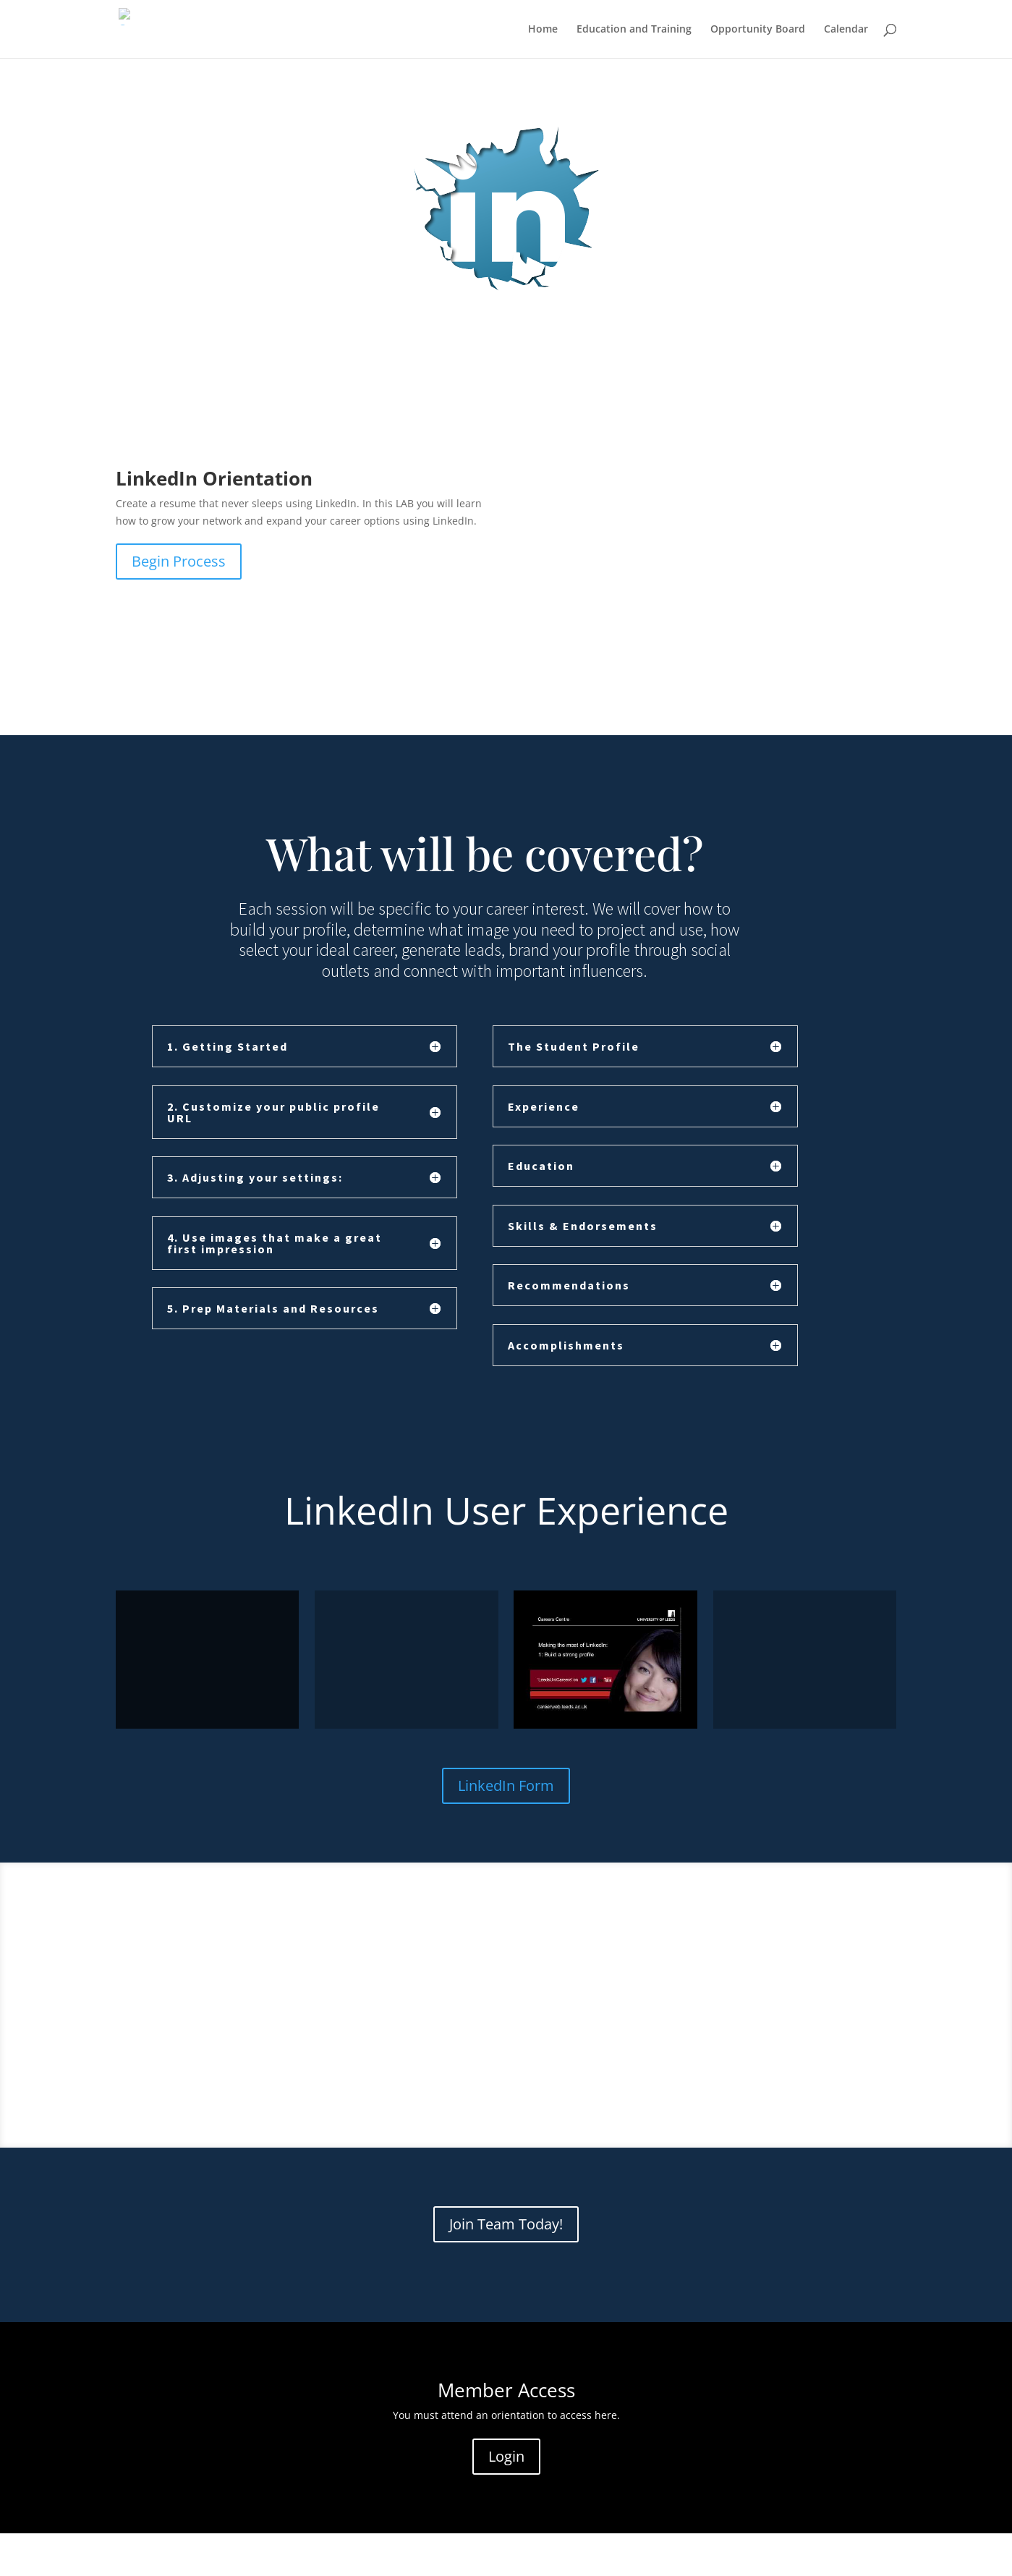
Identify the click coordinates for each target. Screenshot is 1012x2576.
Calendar (846, 29)
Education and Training (634, 29)
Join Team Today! (506, 2224)
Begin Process (179, 561)
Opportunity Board (757, 29)
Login (506, 2456)
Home (543, 29)
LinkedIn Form (506, 1785)
